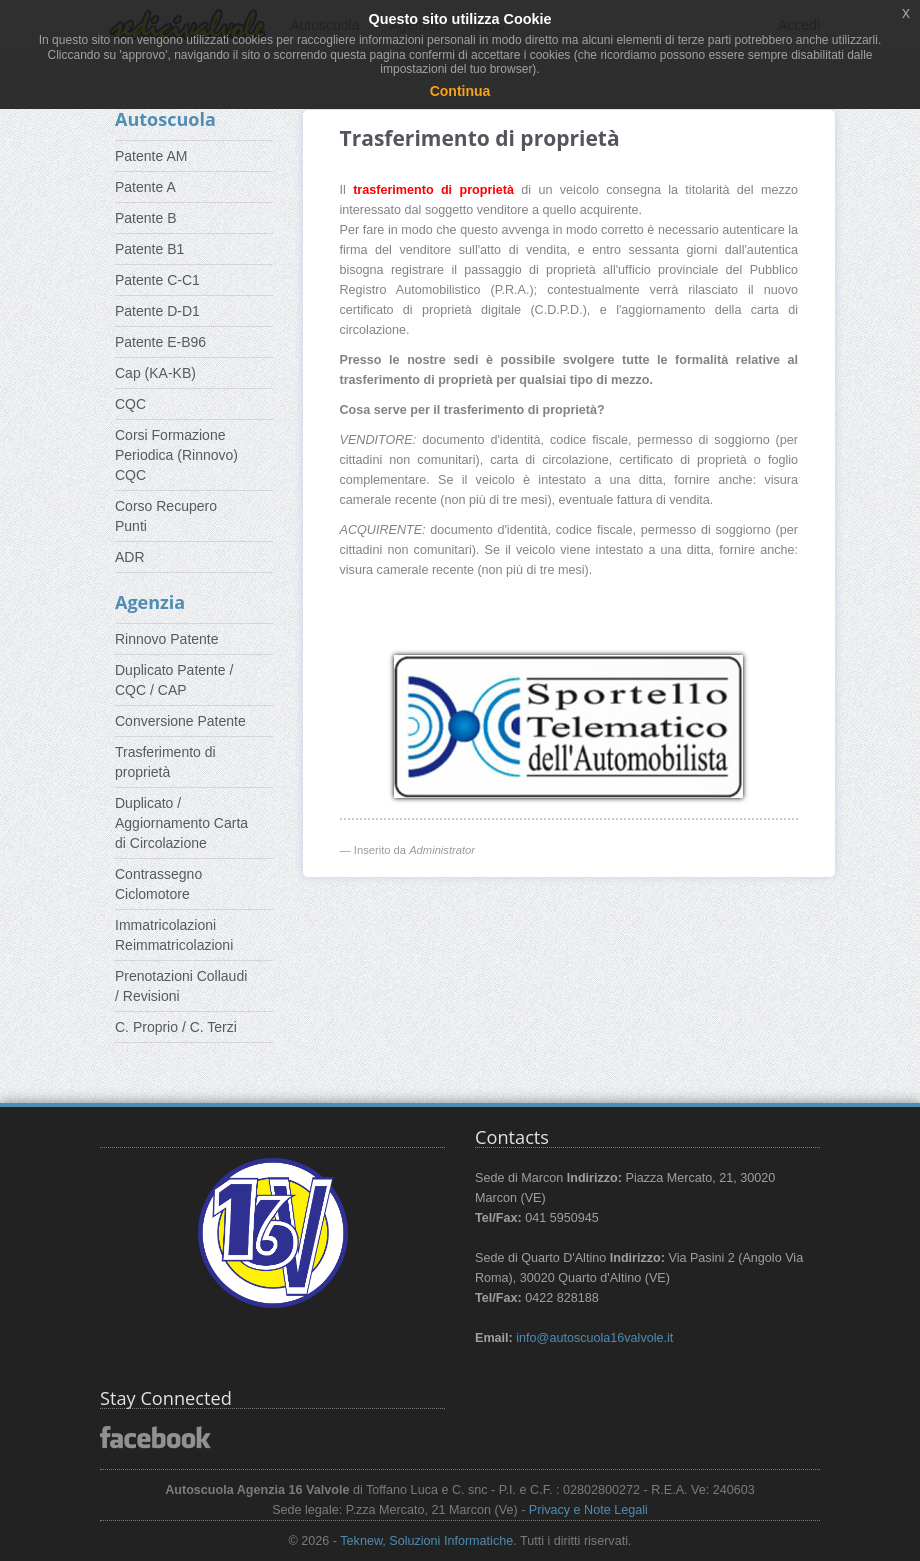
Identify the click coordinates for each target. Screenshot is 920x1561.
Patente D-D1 (157, 311)
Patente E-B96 (160, 342)
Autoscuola (165, 119)
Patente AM (151, 156)
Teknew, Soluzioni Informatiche (426, 1541)
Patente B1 (149, 249)
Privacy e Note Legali (588, 1510)
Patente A (145, 187)
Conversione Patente (180, 721)
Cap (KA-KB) (155, 373)
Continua (460, 91)
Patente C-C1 (157, 280)
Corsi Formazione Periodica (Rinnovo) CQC (176, 455)
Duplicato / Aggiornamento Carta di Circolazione (181, 823)
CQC (130, 404)
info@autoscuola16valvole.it (594, 1338)
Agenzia (150, 602)
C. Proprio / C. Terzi (176, 1027)
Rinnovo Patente (167, 639)
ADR (130, 557)
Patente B (146, 218)
